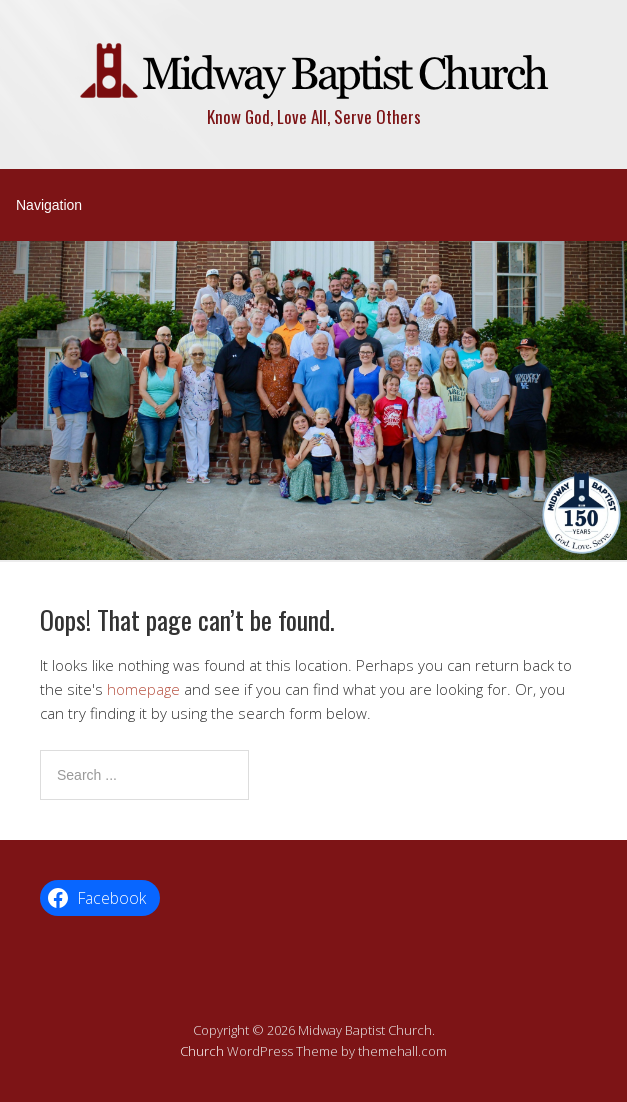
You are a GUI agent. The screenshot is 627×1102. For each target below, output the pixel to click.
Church (202, 1051)
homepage (143, 689)
